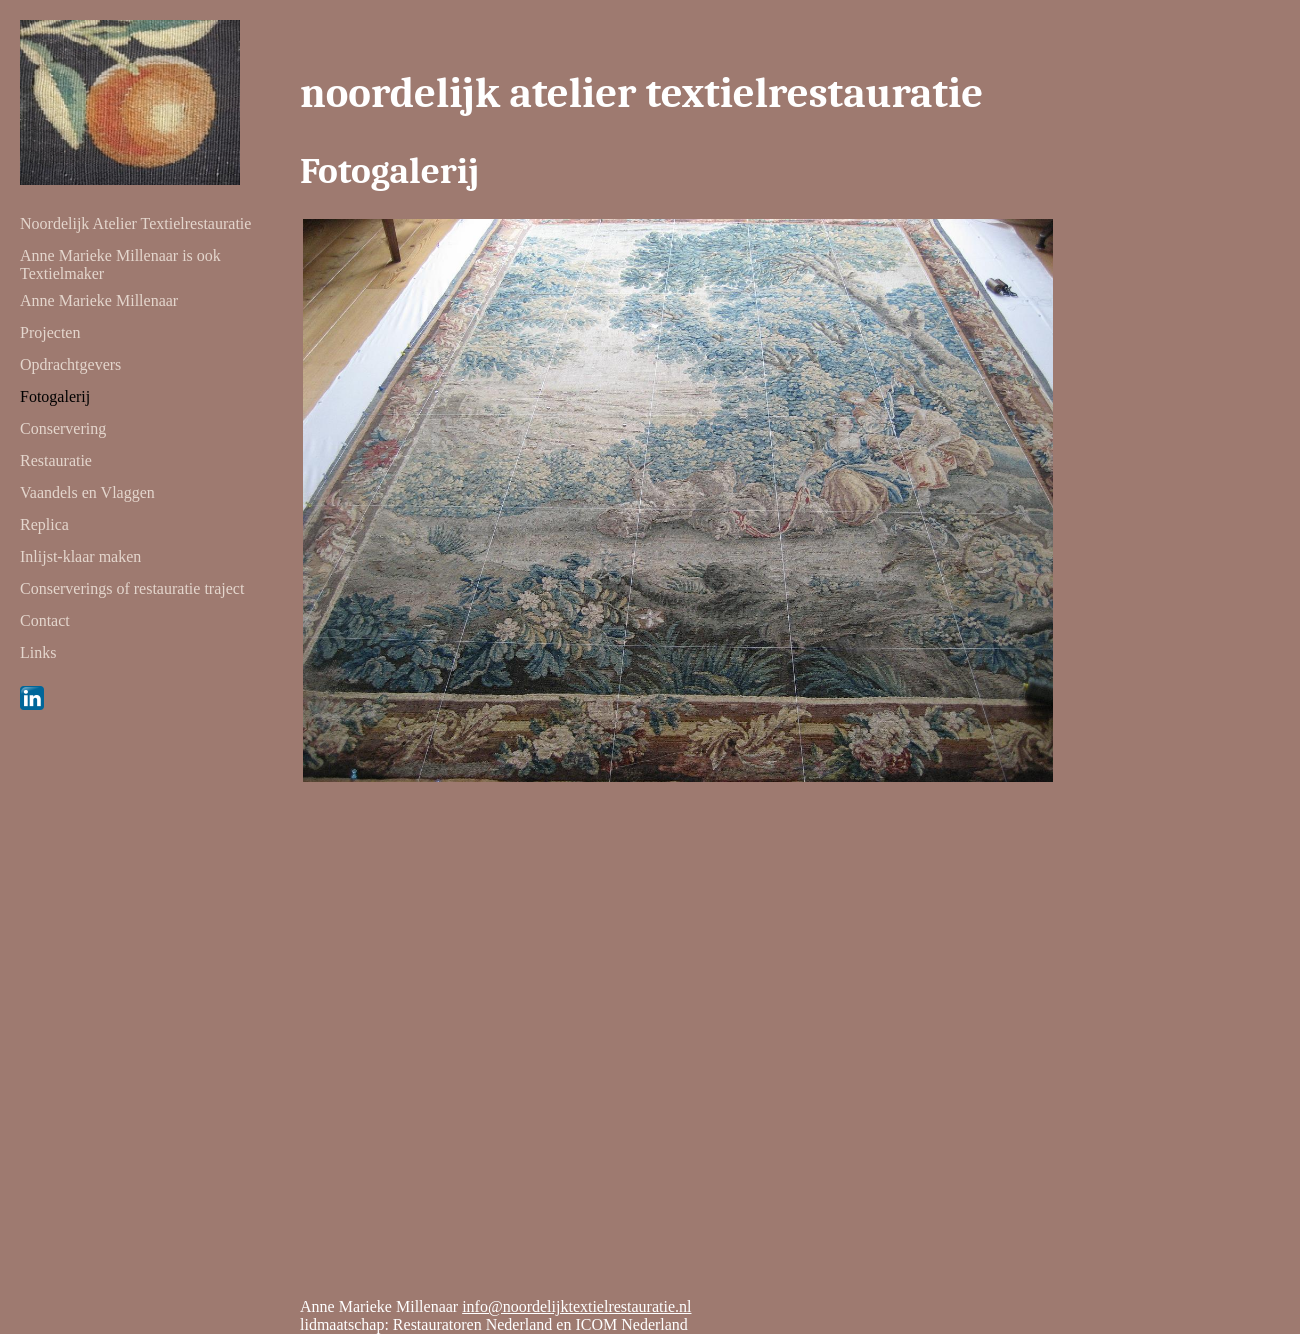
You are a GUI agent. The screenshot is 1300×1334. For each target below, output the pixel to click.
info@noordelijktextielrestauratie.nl (576, 1306)
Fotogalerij (55, 396)
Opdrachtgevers (70, 364)
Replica (44, 524)
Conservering (63, 428)
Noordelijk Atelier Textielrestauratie (135, 223)
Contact (45, 620)
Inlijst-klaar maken (80, 556)
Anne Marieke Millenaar (99, 300)
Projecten (50, 332)
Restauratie (56, 460)
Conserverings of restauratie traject (132, 588)
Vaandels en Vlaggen (87, 492)
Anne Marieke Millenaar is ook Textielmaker (120, 259)
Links (38, 652)
